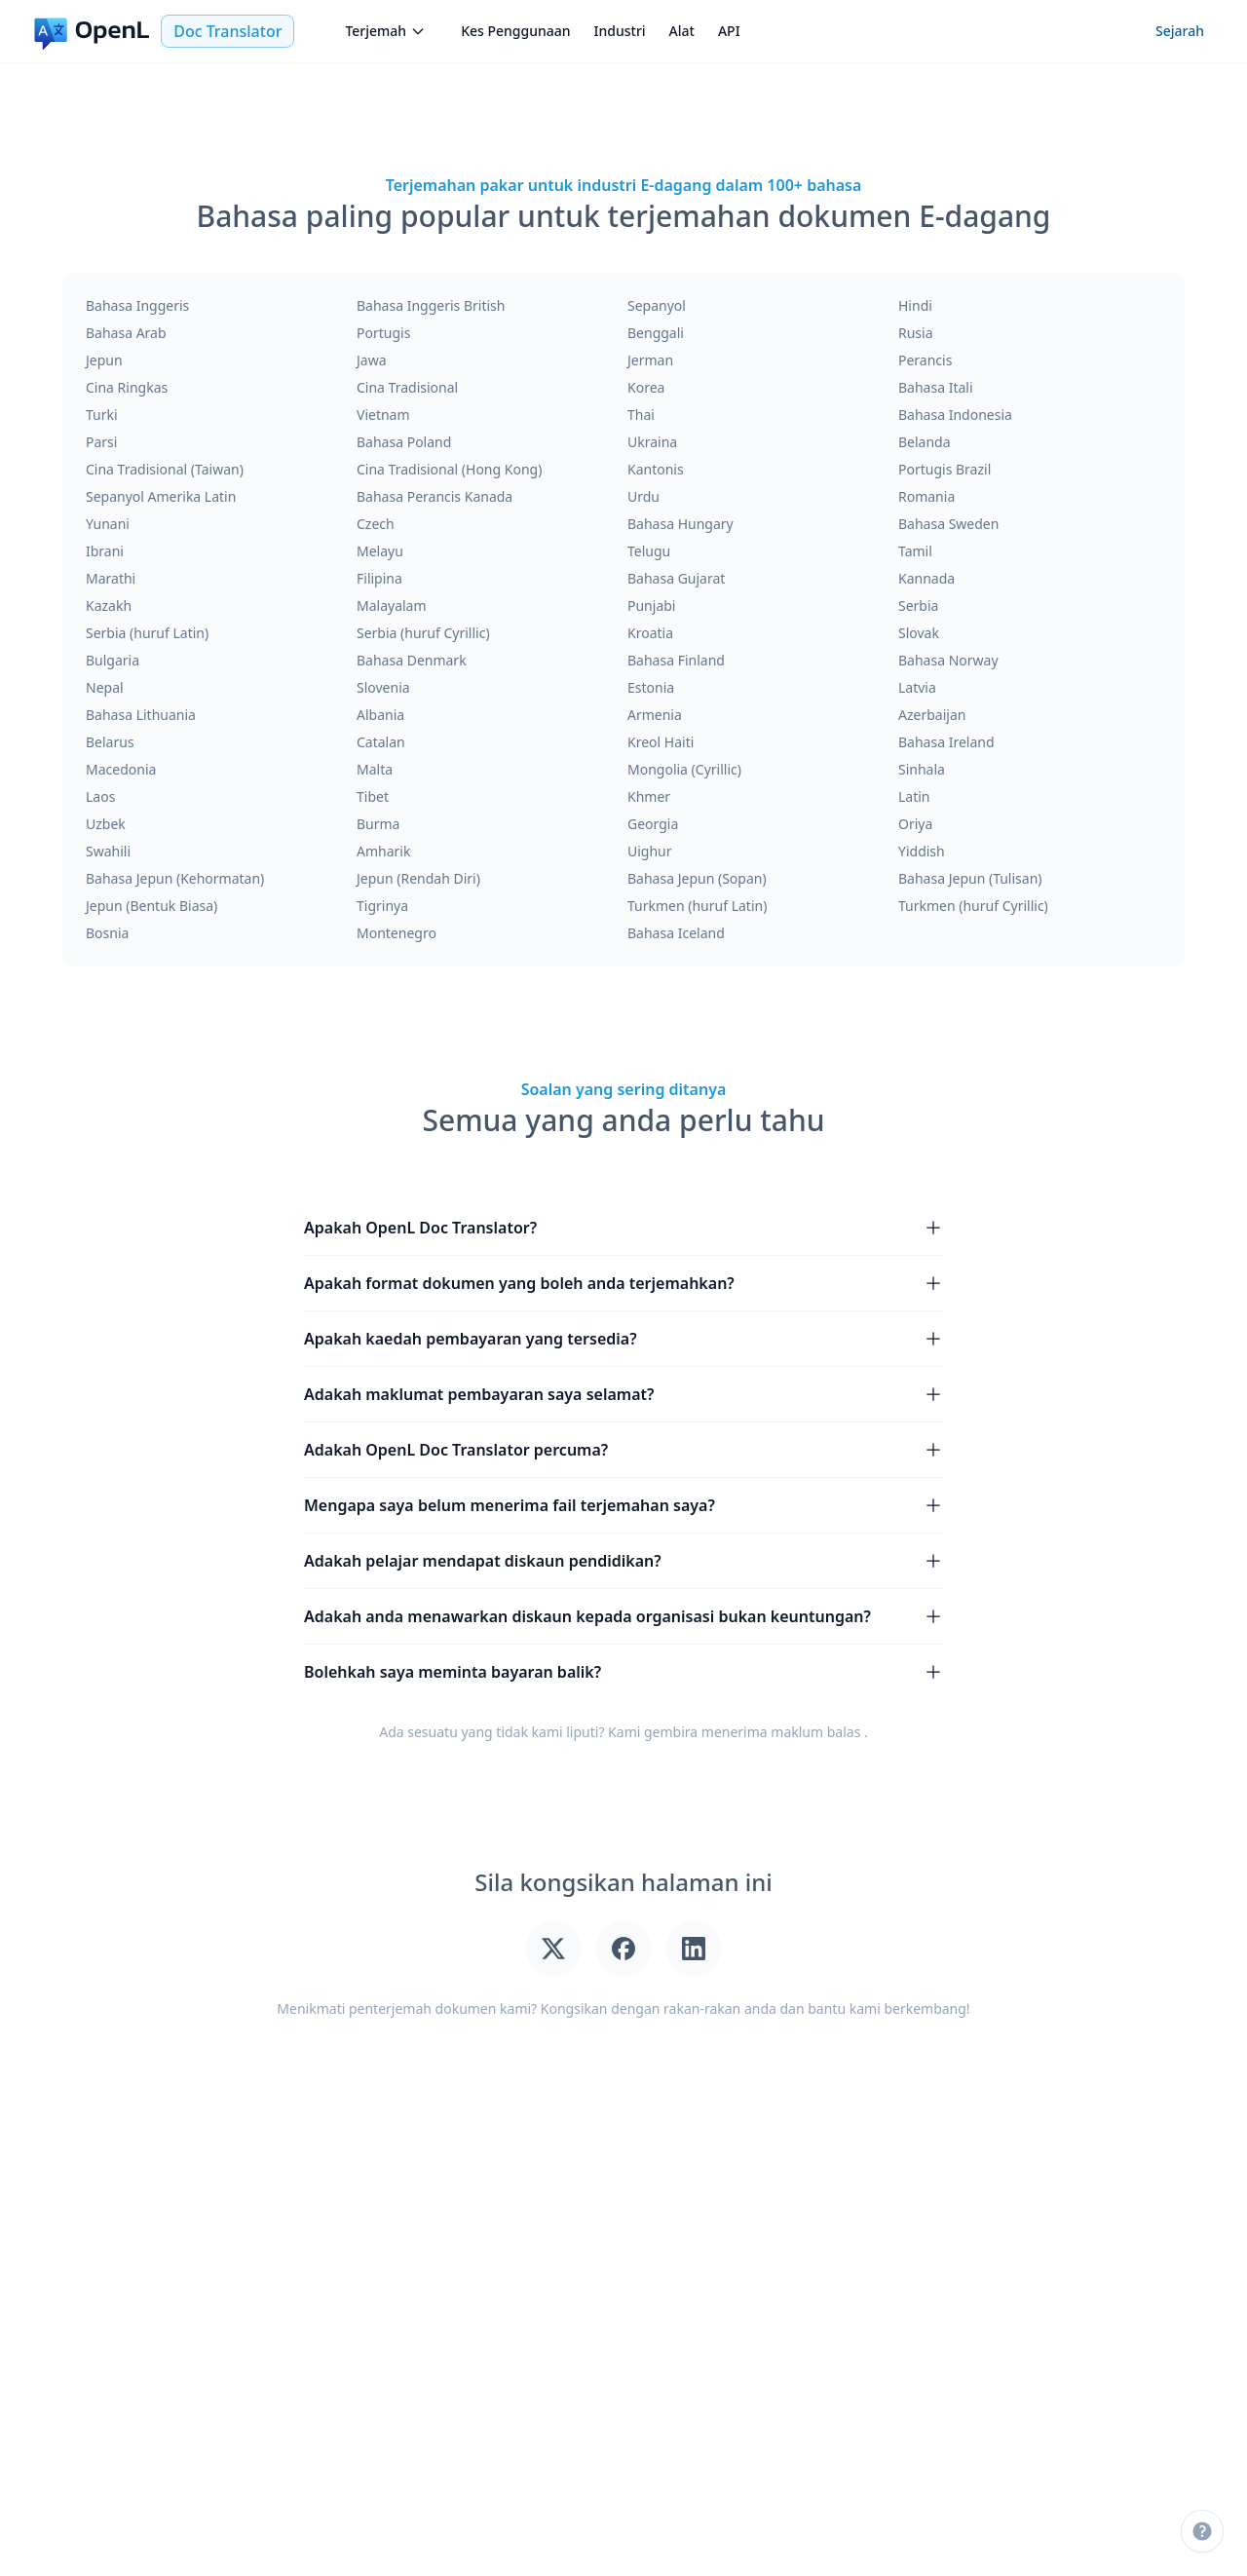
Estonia (650, 687)
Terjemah (385, 30)
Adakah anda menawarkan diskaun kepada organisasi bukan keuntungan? (623, 1616)
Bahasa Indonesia (955, 414)
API (729, 30)
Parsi (101, 442)
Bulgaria (112, 660)
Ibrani (105, 551)
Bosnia (107, 933)
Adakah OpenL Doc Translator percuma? (623, 1449)
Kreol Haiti (660, 742)
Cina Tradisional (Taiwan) (165, 469)
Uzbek (106, 823)
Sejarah (1179, 30)
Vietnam (383, 414)
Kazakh (109, 605)
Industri (620, 30)
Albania (380, 714)
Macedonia (121, 769)
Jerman (650, 360)
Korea (645, 387)
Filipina (379, 578)
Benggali (655, 332)
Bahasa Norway (948, 660)
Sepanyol (656, 305)
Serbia (918, 605)
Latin (914, 796)
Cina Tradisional (407, 387)
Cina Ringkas (127, 387)
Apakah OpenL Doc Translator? (623, 1227)
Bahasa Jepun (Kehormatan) (175, 878)
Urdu (643, 496)
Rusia (915, 332)
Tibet (373, 796)
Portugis (383, 332)
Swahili (108, 851)
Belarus (110, 742)
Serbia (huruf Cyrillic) (423, 633)
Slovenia (383, 687)
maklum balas (815, 1732)
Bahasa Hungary (680, 523)
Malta (375, 769)
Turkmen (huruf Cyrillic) (973, 905)
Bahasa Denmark (412, 660)
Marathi (110, 578)
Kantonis (655, 469)
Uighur (649, 851)
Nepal (105, 687)
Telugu (648, 551)
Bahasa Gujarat (676, 578)
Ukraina (652, 442)
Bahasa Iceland (676, 933)
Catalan (381, 742)
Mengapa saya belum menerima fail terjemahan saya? (623, 1505)
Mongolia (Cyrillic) (684, 769)
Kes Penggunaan (515, 30)
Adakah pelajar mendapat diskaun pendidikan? (623, 1561)
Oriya (915, 823)
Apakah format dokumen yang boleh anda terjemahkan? (623, 1283)
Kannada (926, 578)
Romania (926, 496)
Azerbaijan (931, 714)
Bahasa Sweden (948, 523)
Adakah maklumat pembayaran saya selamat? (623, 1394)
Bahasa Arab (126, 332)
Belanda (924, 442)
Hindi (915, 305)
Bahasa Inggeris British (431, 305)
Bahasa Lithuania (141, 714)
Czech (376, 523)
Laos (100, 796)
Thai (641, 414)
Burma (378, 823)
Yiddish (921, 851)
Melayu (380, 551)
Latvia (917, 687)
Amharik (383, 851)
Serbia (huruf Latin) (147, 633)
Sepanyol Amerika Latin (161, 496)
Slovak (918, 633)
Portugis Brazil (944, 469)
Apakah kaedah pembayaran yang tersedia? (623, 1338)
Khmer (648, 796)
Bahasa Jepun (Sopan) (697, 878)
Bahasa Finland (676, 660)
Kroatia (650, 633)
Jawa (372, 360)
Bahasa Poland (404, 442)
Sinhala (921, 769)
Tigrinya (382, 905)
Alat (682, 30)
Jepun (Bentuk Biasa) (151, 905)
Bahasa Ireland (946, 742)
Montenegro (396, 933)
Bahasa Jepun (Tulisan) (970, 878)
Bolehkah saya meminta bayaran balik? (623, 1672)
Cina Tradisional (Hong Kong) (449, 469)
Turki (102, 414)
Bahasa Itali (935, 387)
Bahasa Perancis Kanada (434, 496)
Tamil (915, 551)
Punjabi (651, 605)
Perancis (925, 360)
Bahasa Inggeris (137, 305)
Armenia (654, 714)
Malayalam (392, 605)
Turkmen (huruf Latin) (697, 905)
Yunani (108, 523)
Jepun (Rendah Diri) (418, 878)
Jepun (104, 360)
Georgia (652, 823)
